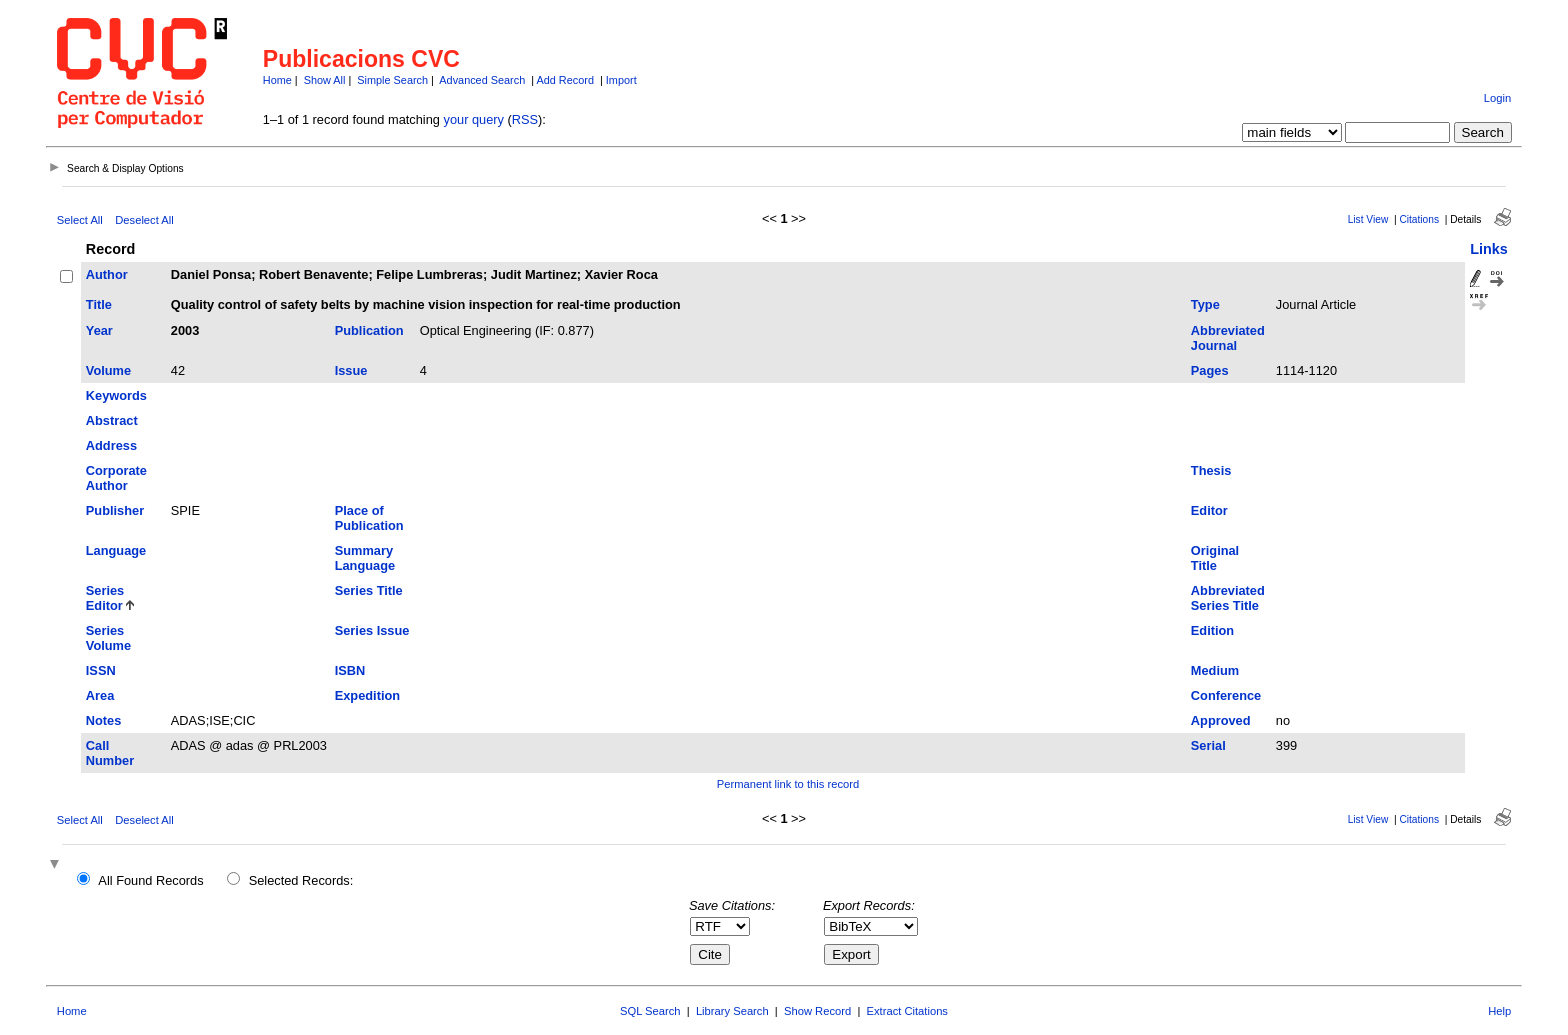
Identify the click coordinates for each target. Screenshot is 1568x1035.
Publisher (115, 510)
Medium (1215, 670)
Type (1205, 304)
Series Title (369, 590)
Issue (351, 370)
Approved (1221, 720)
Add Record (565, 80)
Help (1499, 1011)
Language (116, 550)
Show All (325, 80)
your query (474, 119)
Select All (80, 220)
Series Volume (108, 638)
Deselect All (144, 220)
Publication (369, 330)
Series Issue (372, 630)
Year (99, 330)
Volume (108, 370)
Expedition (367, 695)
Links (1489, 249)
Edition (1212, 630)
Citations (1419, 219)
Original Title (1215, 558)
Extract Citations (907, 1011)
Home (277, 80)
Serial (1208, 745)
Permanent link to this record (788, 784)
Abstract (112, 420)
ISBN (350, 670)
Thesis (1211, 470)
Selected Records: (301, 880)
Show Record (817, 1011)
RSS (525, 119)
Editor (1209, 510)
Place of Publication (369, 518)
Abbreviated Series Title (1228, 598)
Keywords (116, 395)
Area (100, 695)
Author (107, 274)
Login (1497, 98)
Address (111, 445)
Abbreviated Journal (1228, 338)
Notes (104, 720)
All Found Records (150, 880)
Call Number (110, 753)
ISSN (101, 670)
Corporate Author (116, 478)
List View (1368, 219)
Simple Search (392, 80)
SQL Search (650, 1011)
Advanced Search (482, 80)
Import (621, 80)
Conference (1226, 695)
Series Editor (105, 598)
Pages (1210, 370)
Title (99, 304)
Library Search (732, 1011)
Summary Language (365, 558)
